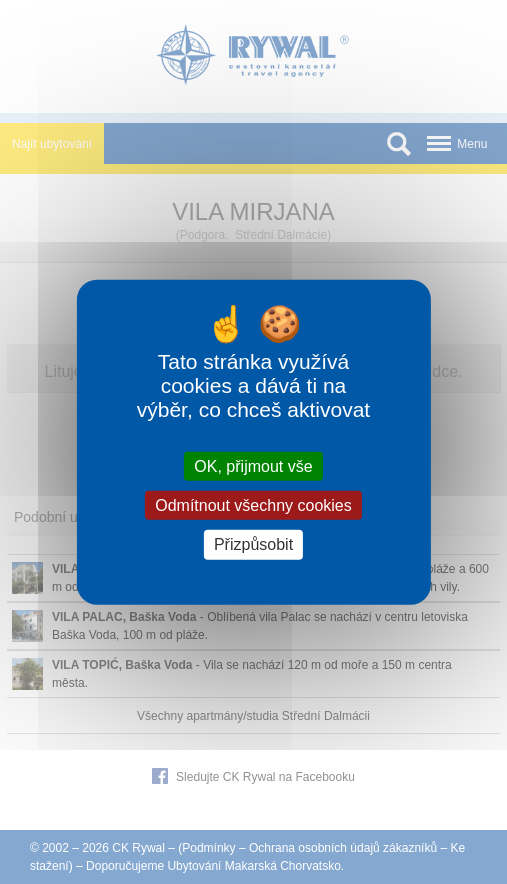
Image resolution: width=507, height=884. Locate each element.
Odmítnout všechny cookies (253, 505)
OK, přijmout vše (253, 466)
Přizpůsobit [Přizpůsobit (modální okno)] (253, 544)
